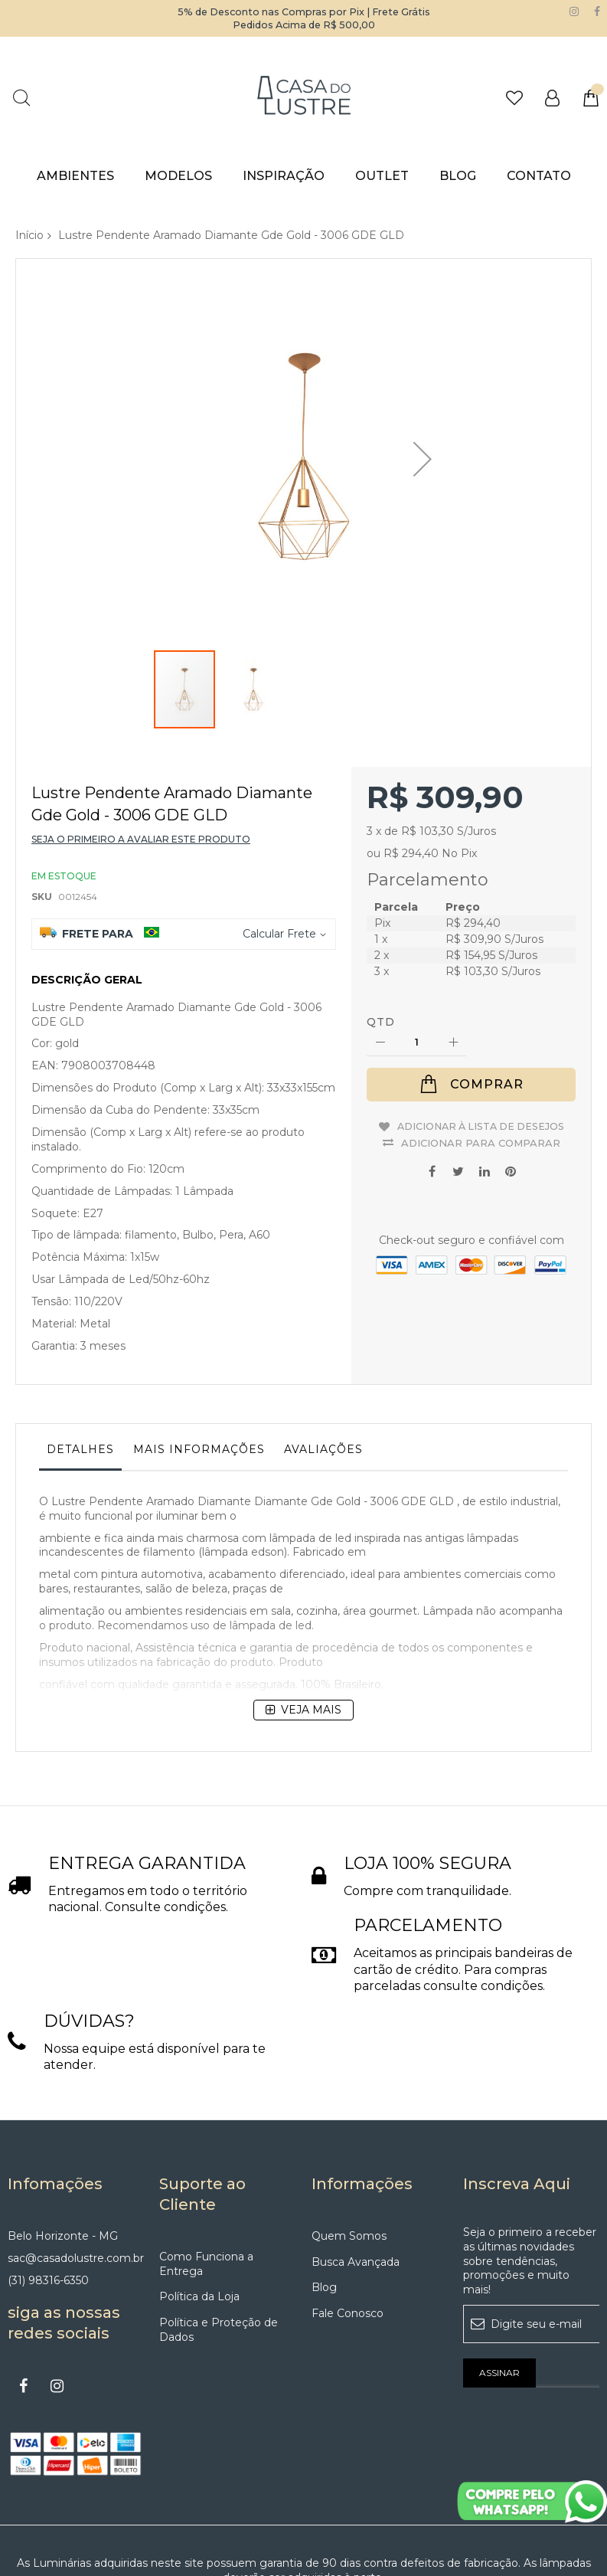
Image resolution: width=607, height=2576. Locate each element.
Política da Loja (199, 2211)
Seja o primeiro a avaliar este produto (140, 753)
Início (29, 235)
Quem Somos (349, 2150)
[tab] (80, 1367)
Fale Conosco (347, 2227)
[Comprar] (471, 999)
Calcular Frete (279, 848)
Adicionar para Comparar (480, 1052)
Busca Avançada (356, 2176)
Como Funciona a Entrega (206, 2178)
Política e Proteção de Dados (218, 2244)
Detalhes (80, 1363)
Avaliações (323, 1363)
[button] (253, 612)
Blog (324, 2201)
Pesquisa (21, 97)
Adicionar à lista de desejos (480, 1038)
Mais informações (199, 1363)
